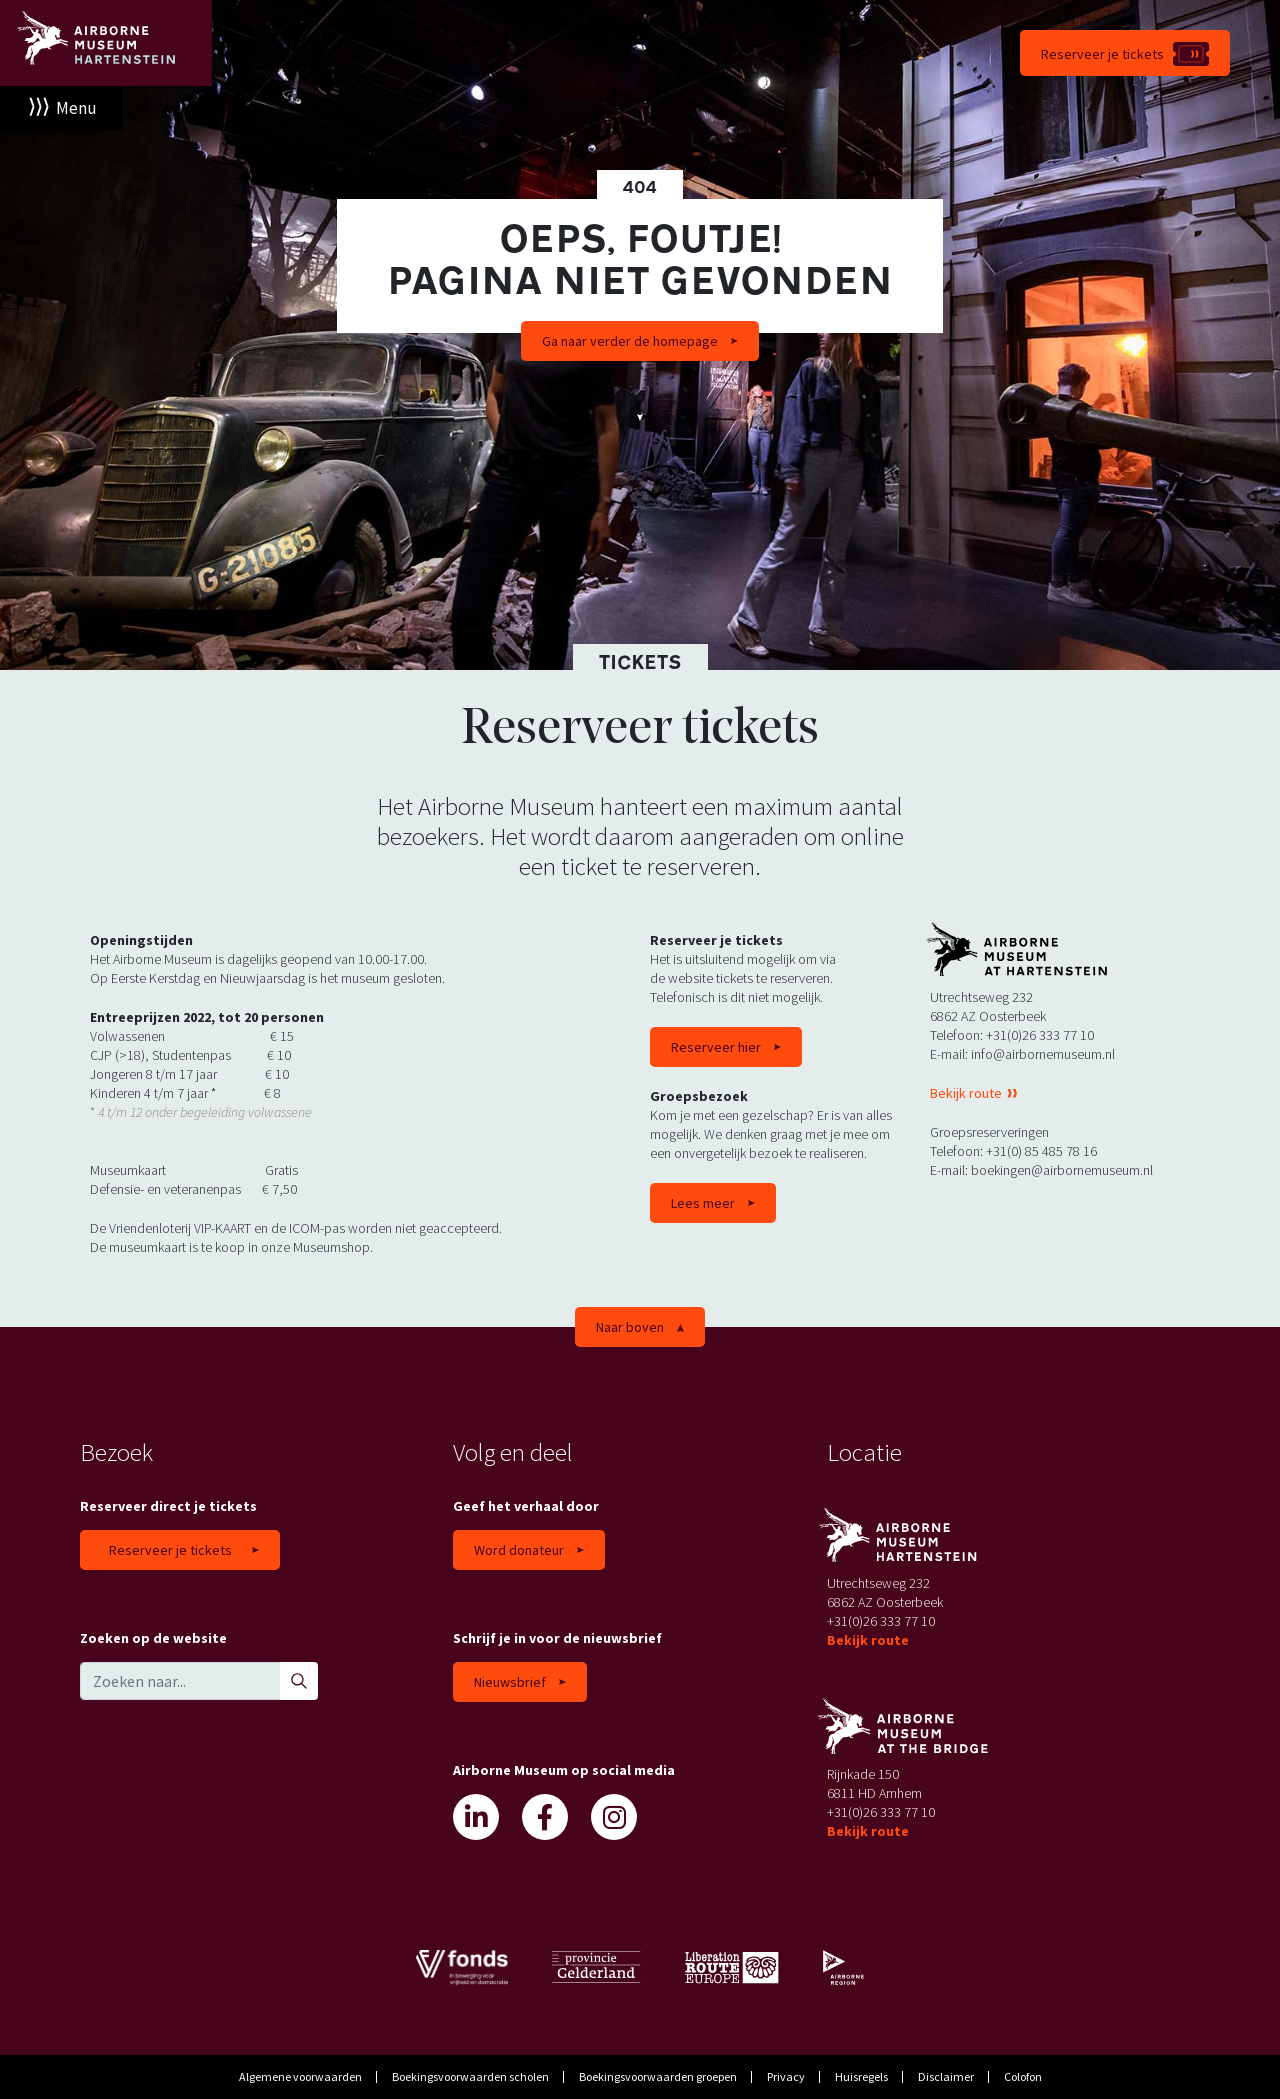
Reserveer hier (716, 1047)
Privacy (786, 2076)
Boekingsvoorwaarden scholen (470, 2076)
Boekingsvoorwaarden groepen (658, 2076)
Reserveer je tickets (1102, 54)
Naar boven (630, 1327)
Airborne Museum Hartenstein (106, 43)
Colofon (1023, 2076)
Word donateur (519, 1550)
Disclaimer (946, 2076)
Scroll (640, 415)
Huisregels (861, 2076)
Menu (76, 108)
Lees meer (703, 1203)
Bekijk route (967, 1093)
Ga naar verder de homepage (630, 341)
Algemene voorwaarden (300, 2076)
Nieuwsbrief (510, 1682)
